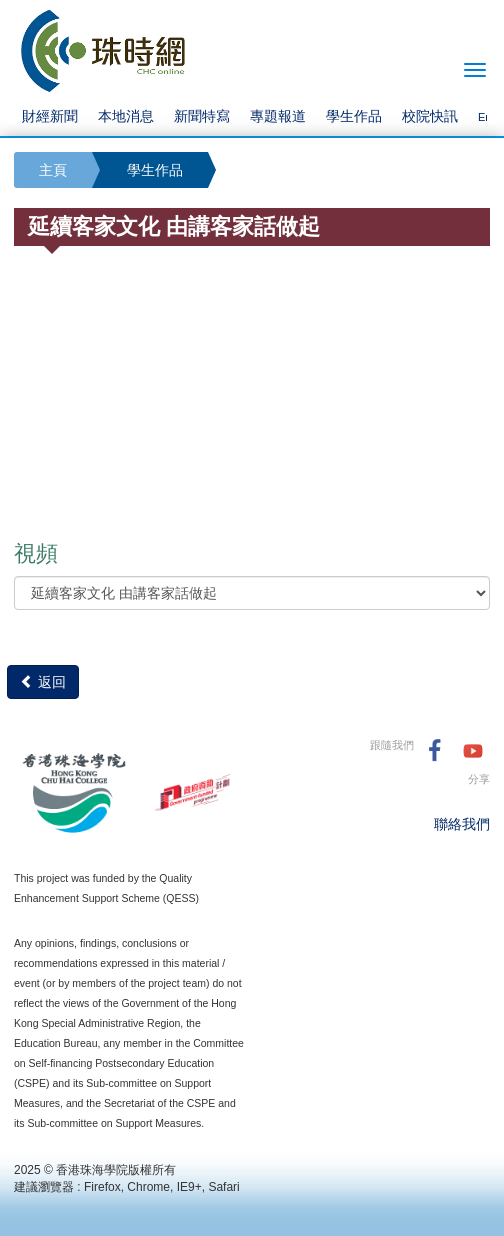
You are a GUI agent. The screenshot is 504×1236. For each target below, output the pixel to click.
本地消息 (126, 116)
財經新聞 (50, 116)
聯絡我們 (462, 824)
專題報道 (278, 116)
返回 (43, 682)
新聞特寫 (202, 116)
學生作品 (354, 116)
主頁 (53, 170)
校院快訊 (430, 116)
